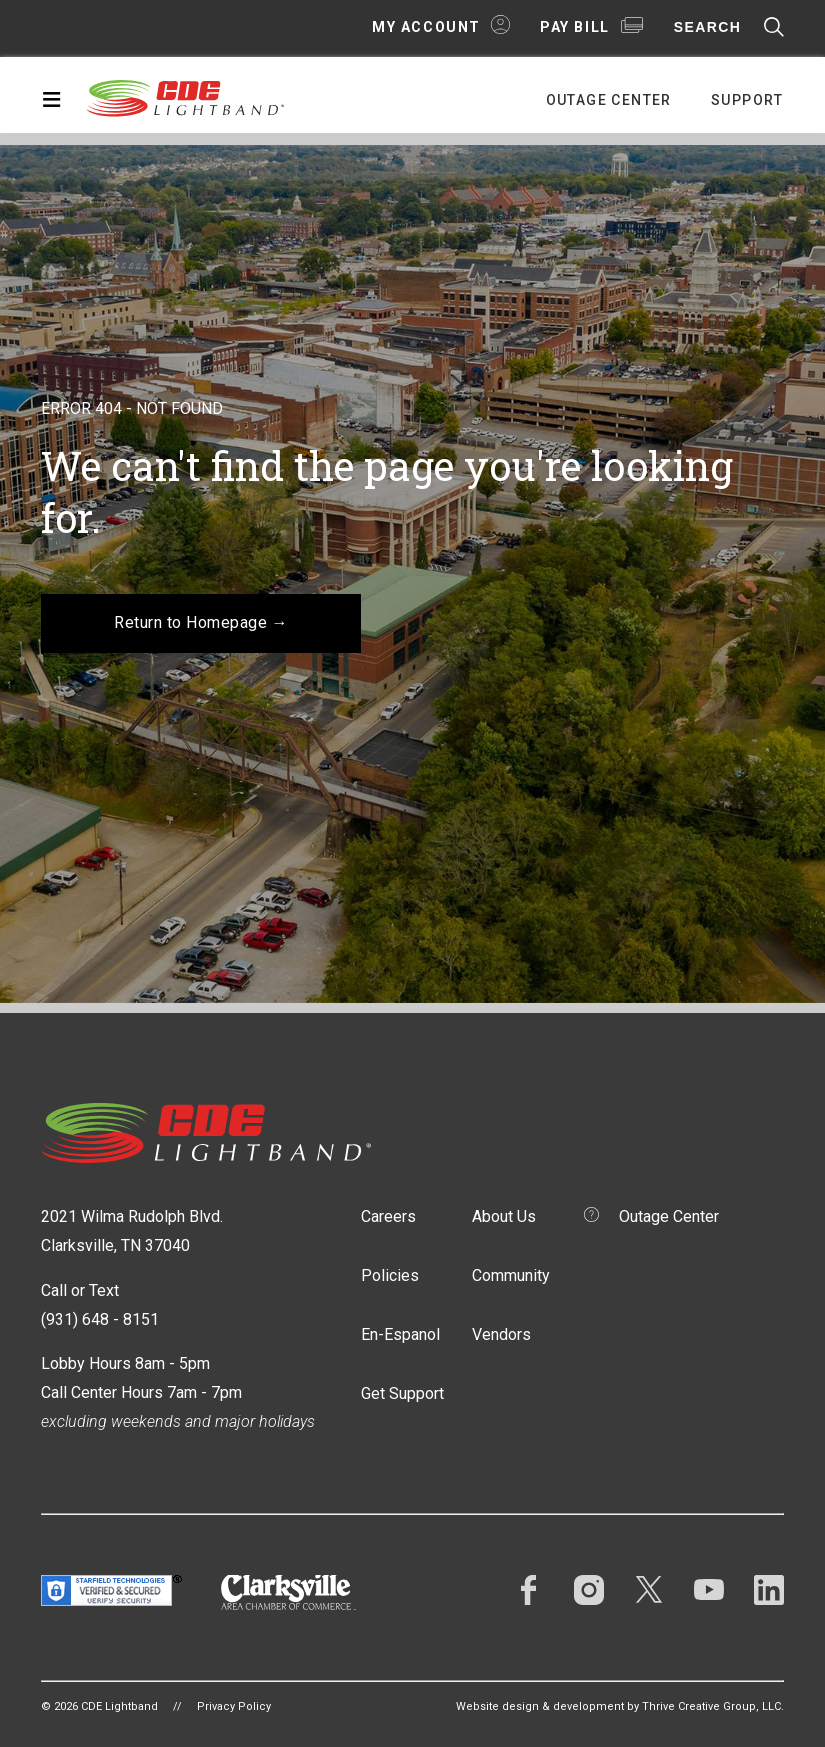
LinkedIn (769, 1590)
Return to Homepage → (201, 622)
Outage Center (609, 100)
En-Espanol (400, 1334)
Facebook (529, 1590)
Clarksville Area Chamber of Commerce (288, 1592)
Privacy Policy (234, 1706)
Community (511, 1275)
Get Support (402, 1393)
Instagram (589, 1590)
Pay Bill (575, 27)
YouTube (709, 1590)
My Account (426, 27)
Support (747, 100)
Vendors (501, 1334)
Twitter (649, 1590)
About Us (504, 1216)
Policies (390, 1275)
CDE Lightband (186, 97)
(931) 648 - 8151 (100, 1319)
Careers (388, 1216)
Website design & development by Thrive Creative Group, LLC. (620, 1706)
